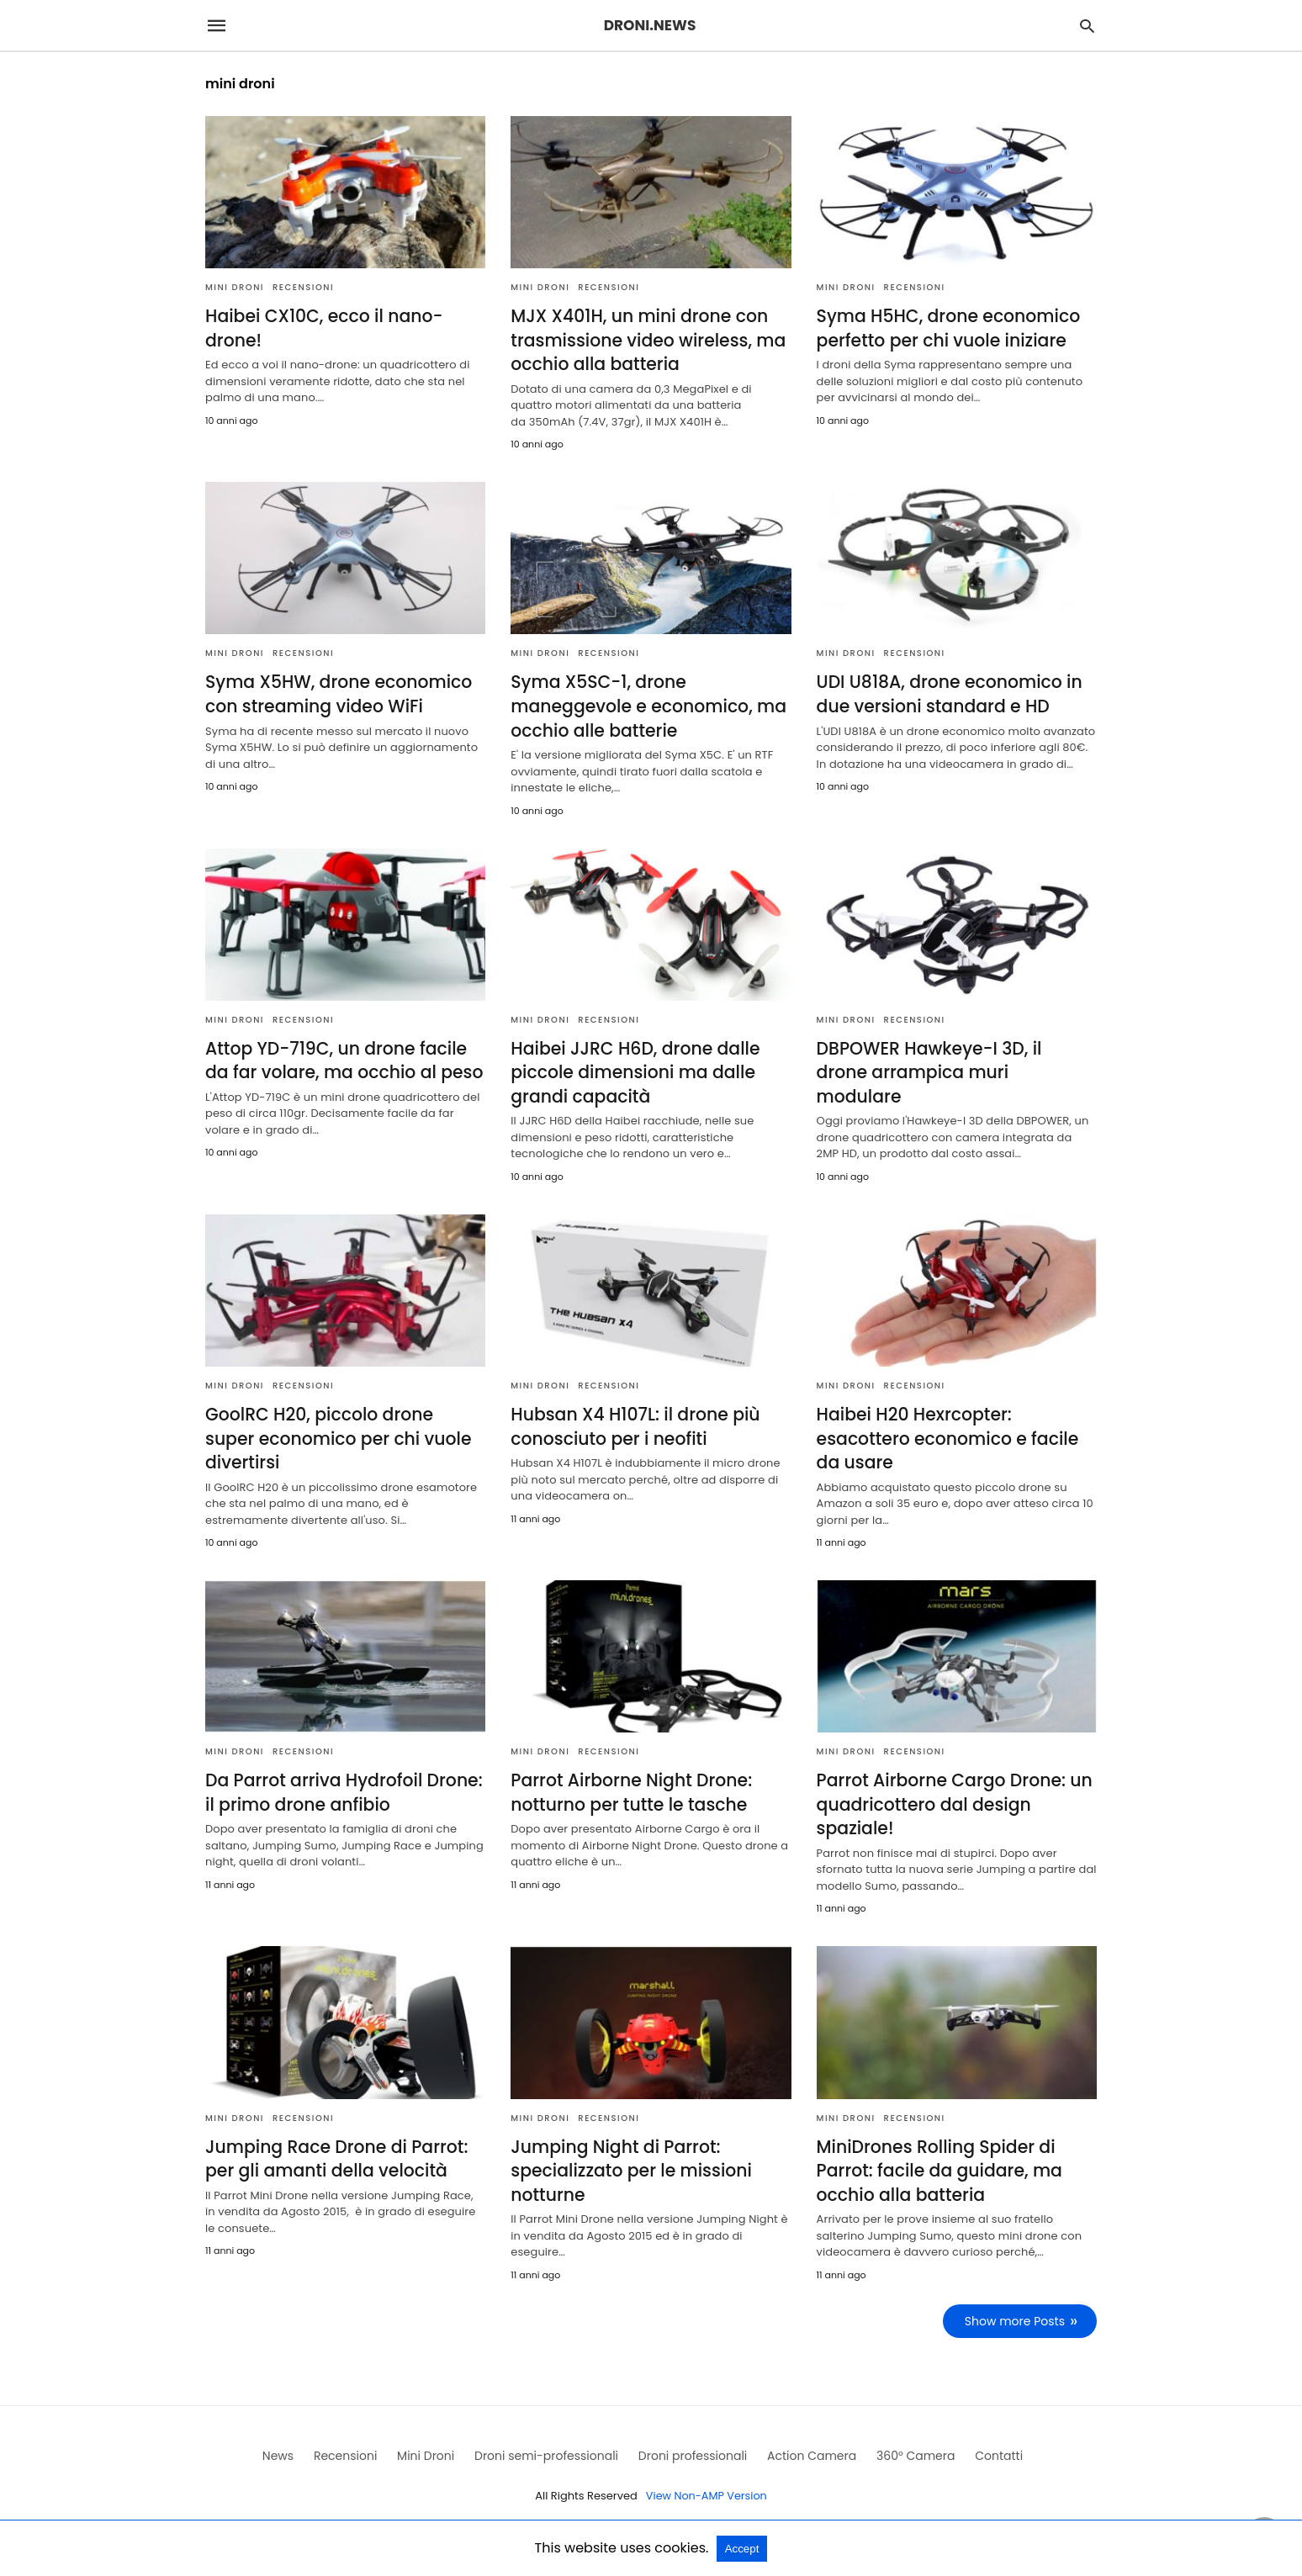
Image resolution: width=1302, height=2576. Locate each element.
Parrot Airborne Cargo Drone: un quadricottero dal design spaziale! (952, 1798)
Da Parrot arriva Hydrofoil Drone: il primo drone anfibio (341, 1786)
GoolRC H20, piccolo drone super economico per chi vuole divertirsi (343, 1434)
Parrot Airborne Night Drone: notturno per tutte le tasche (629, 1786)
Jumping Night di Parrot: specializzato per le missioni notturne (629, 2163)
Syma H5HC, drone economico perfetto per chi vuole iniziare (946, 328)
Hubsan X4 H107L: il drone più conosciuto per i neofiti (633, 1422)
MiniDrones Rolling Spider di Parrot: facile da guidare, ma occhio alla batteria (937, 2163)
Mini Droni (234, 287)
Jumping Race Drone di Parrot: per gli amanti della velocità (334, 2151)
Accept (742, 2548)
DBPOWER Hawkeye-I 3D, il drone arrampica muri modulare (954, 1057)
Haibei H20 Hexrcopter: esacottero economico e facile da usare (945, 1434)
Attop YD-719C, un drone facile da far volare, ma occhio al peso (341, 1057)
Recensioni (303, 287)
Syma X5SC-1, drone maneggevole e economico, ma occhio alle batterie (646, 704)
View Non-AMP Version (706, 2486)
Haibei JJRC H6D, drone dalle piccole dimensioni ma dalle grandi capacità (633, 1069)
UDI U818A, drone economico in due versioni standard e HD (947, 693)
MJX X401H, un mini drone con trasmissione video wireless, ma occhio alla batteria (646, 339)
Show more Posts (1016, 2312)
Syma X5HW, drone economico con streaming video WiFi (336, 693)
